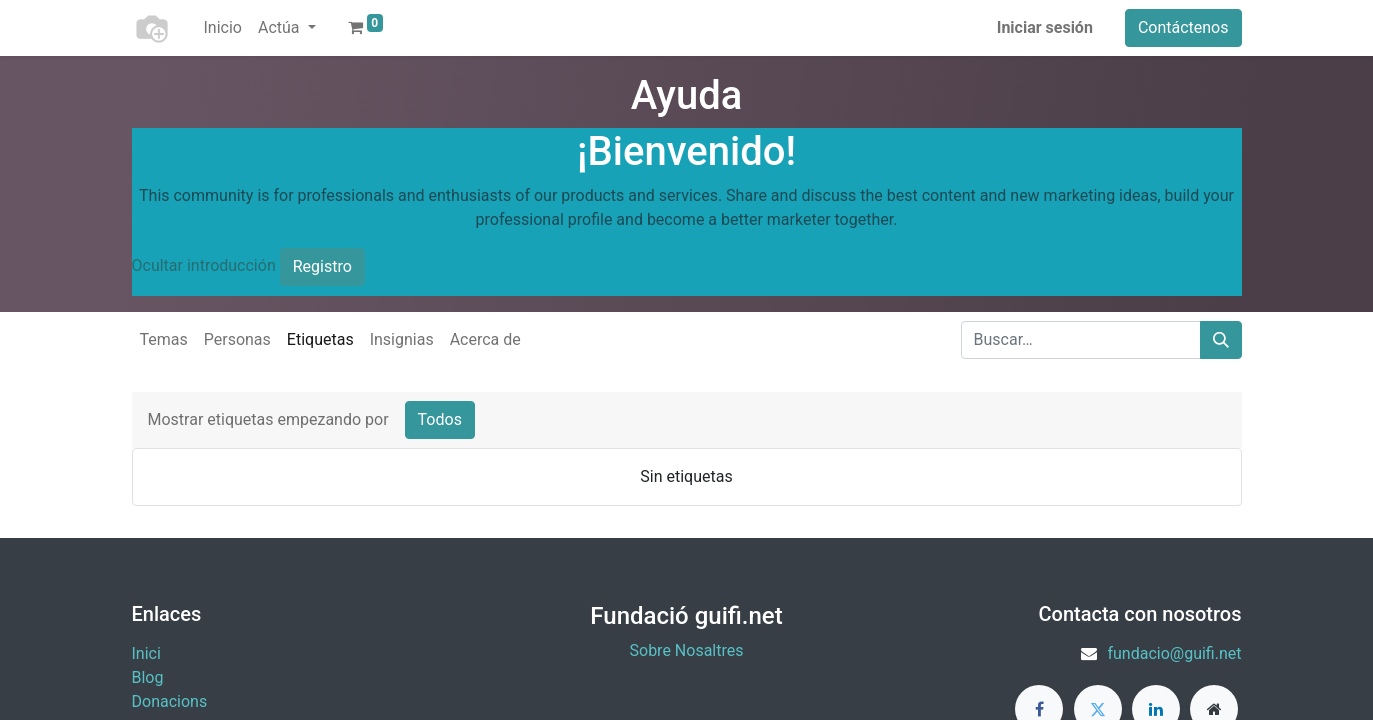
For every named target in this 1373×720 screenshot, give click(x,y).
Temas (164, 339)
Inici (146, 653)
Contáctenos (1183, 27)
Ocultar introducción (204, 265)
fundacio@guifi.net (1174, 653)
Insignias (402, 339)
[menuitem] (223, 28)
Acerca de (485, 339)
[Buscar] (1221, 340)
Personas (237, 339)
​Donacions (170, 701)
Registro (322, 266)
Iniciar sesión (1045, 27)
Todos (440, 419)
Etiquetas (320, 339)
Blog (148, 677)
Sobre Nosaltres (687, 650)
